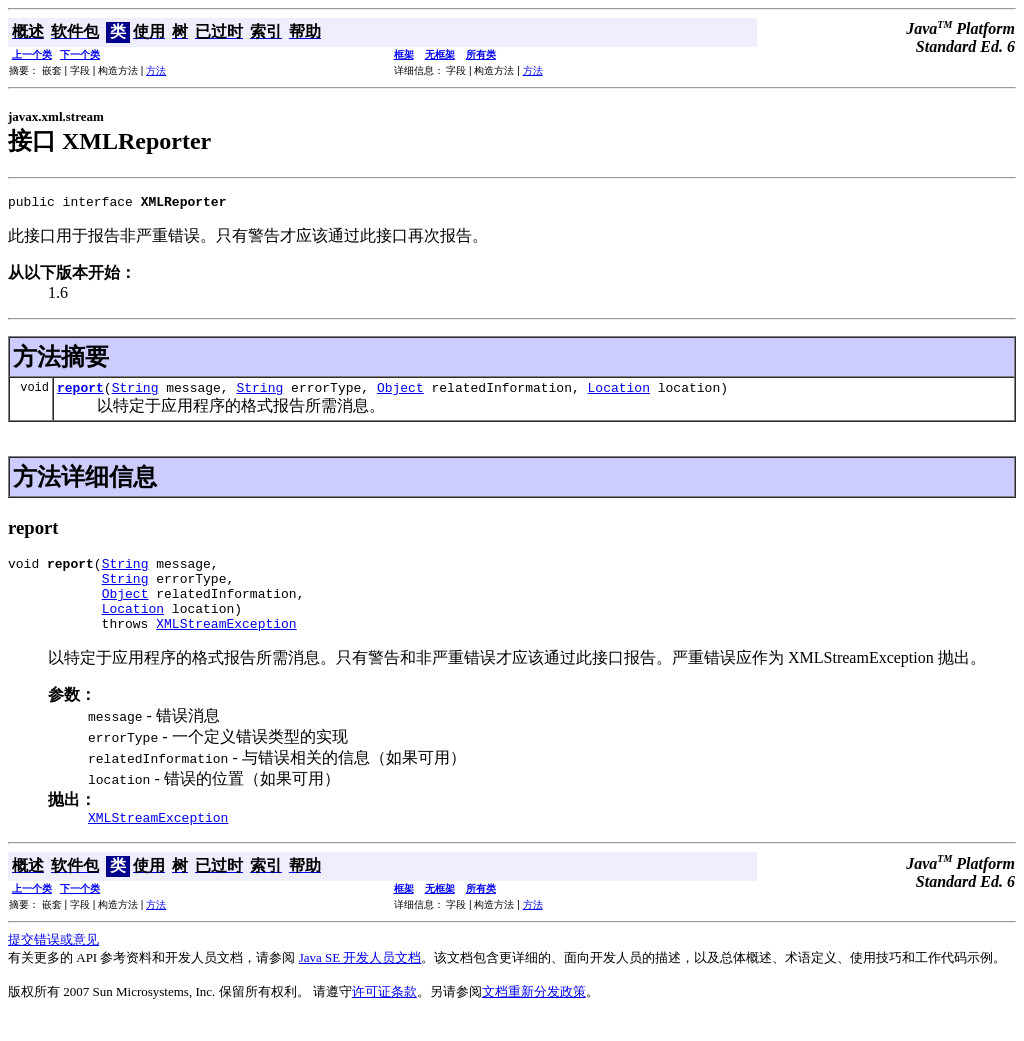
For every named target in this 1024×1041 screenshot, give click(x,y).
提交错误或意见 (53, 963)
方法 (156, 70)
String (135, 393)
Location (619, 393)
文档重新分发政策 (534, 1015)
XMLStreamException (226, 644)
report (80, 393)
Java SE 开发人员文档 (360, 981)
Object (400, 393)
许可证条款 (384, 1015)
